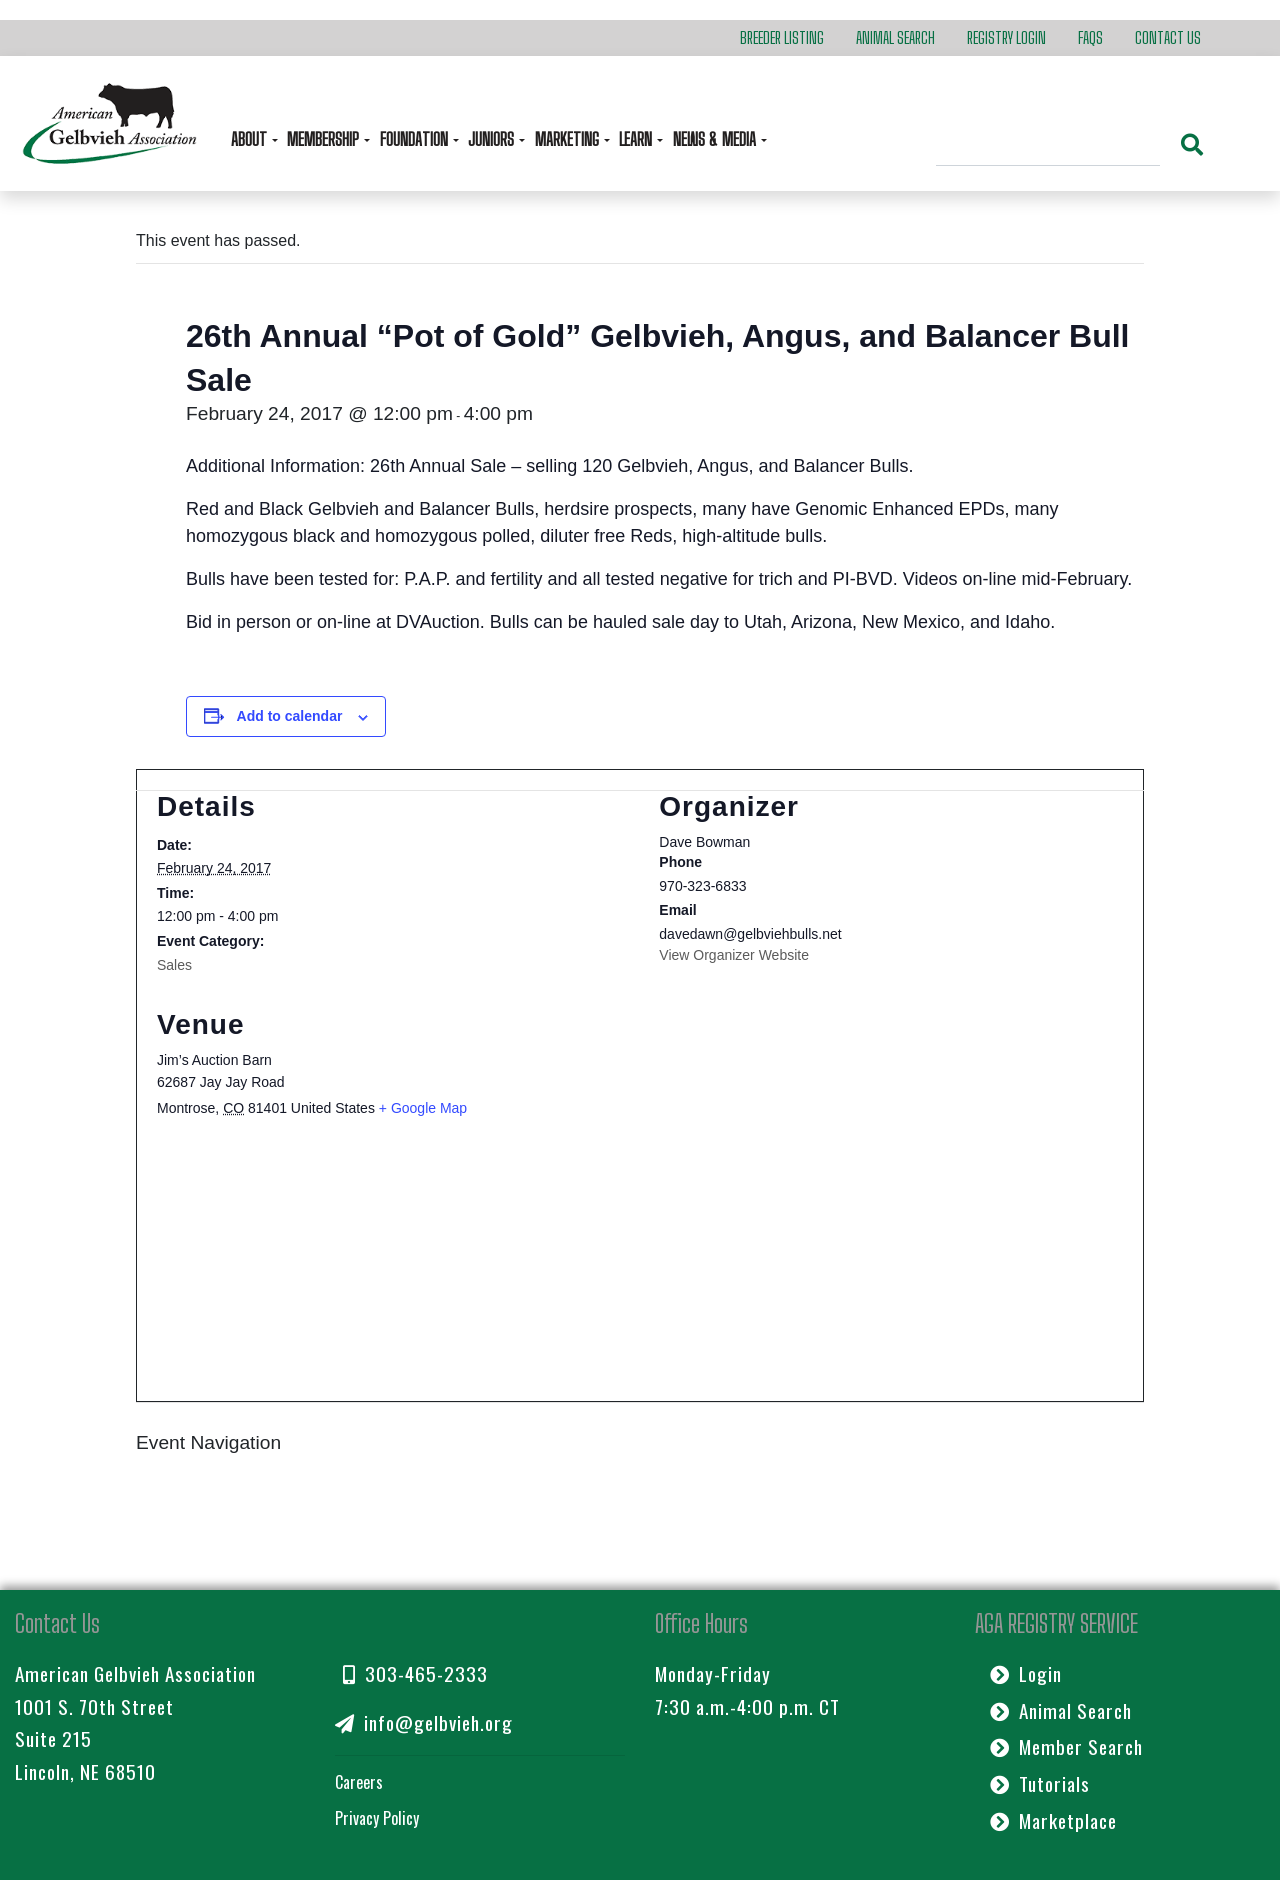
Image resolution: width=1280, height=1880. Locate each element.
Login (1026, 1673)
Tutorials (1040, 1783)
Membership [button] (325, 139)
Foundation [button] (416, 139)
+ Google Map (423, 1108)
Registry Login (1006, 37)
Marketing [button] (569, 139)
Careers (359, 1782)
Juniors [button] (493, 139)
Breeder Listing (782, 37)
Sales (174, 965)
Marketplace (1053, 1820)
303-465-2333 (415, 1673)
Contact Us (1168, 37)
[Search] (1048, 147)
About (251, 139)
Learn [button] (637, 139)
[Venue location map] (640, 1270)
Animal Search (895, 37)
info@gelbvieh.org (424, 1722)
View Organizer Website (734, 955)
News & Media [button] (716, 139)
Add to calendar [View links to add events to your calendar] (290, 716)
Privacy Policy (377, 1818)
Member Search (1066, 1746)
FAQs (1090, 37)
